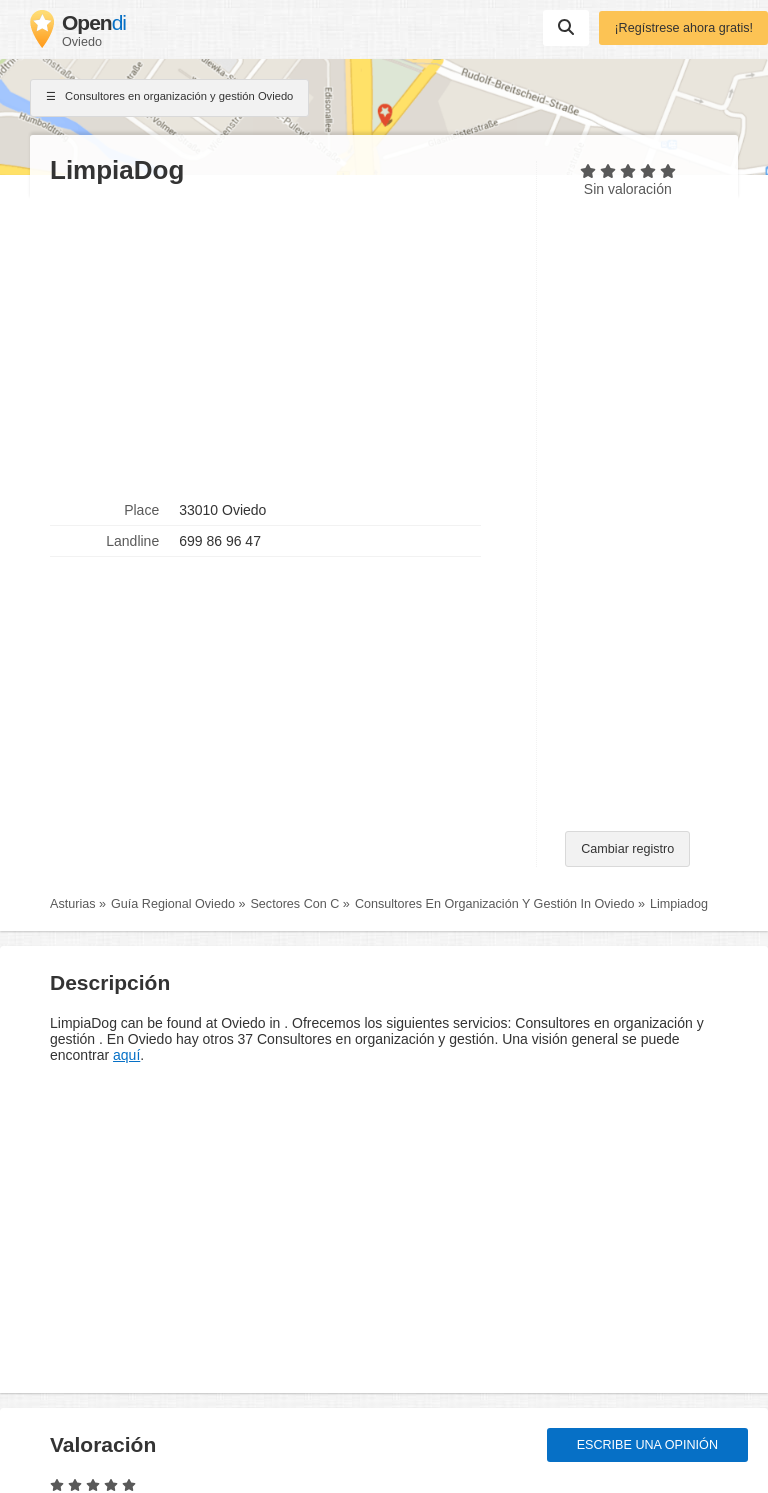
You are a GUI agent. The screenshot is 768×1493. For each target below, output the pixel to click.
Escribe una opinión (647, 1445)
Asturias (73, 904)
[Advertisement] (283, 341)
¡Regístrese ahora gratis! (683, 28)
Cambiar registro (627, 849)
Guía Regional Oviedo (173, 904)
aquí (126, 1055)
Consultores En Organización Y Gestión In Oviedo (495, 904)
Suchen (566, 27)
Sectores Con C (294, 904)
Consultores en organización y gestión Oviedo (169, 98)
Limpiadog (679, 904)
